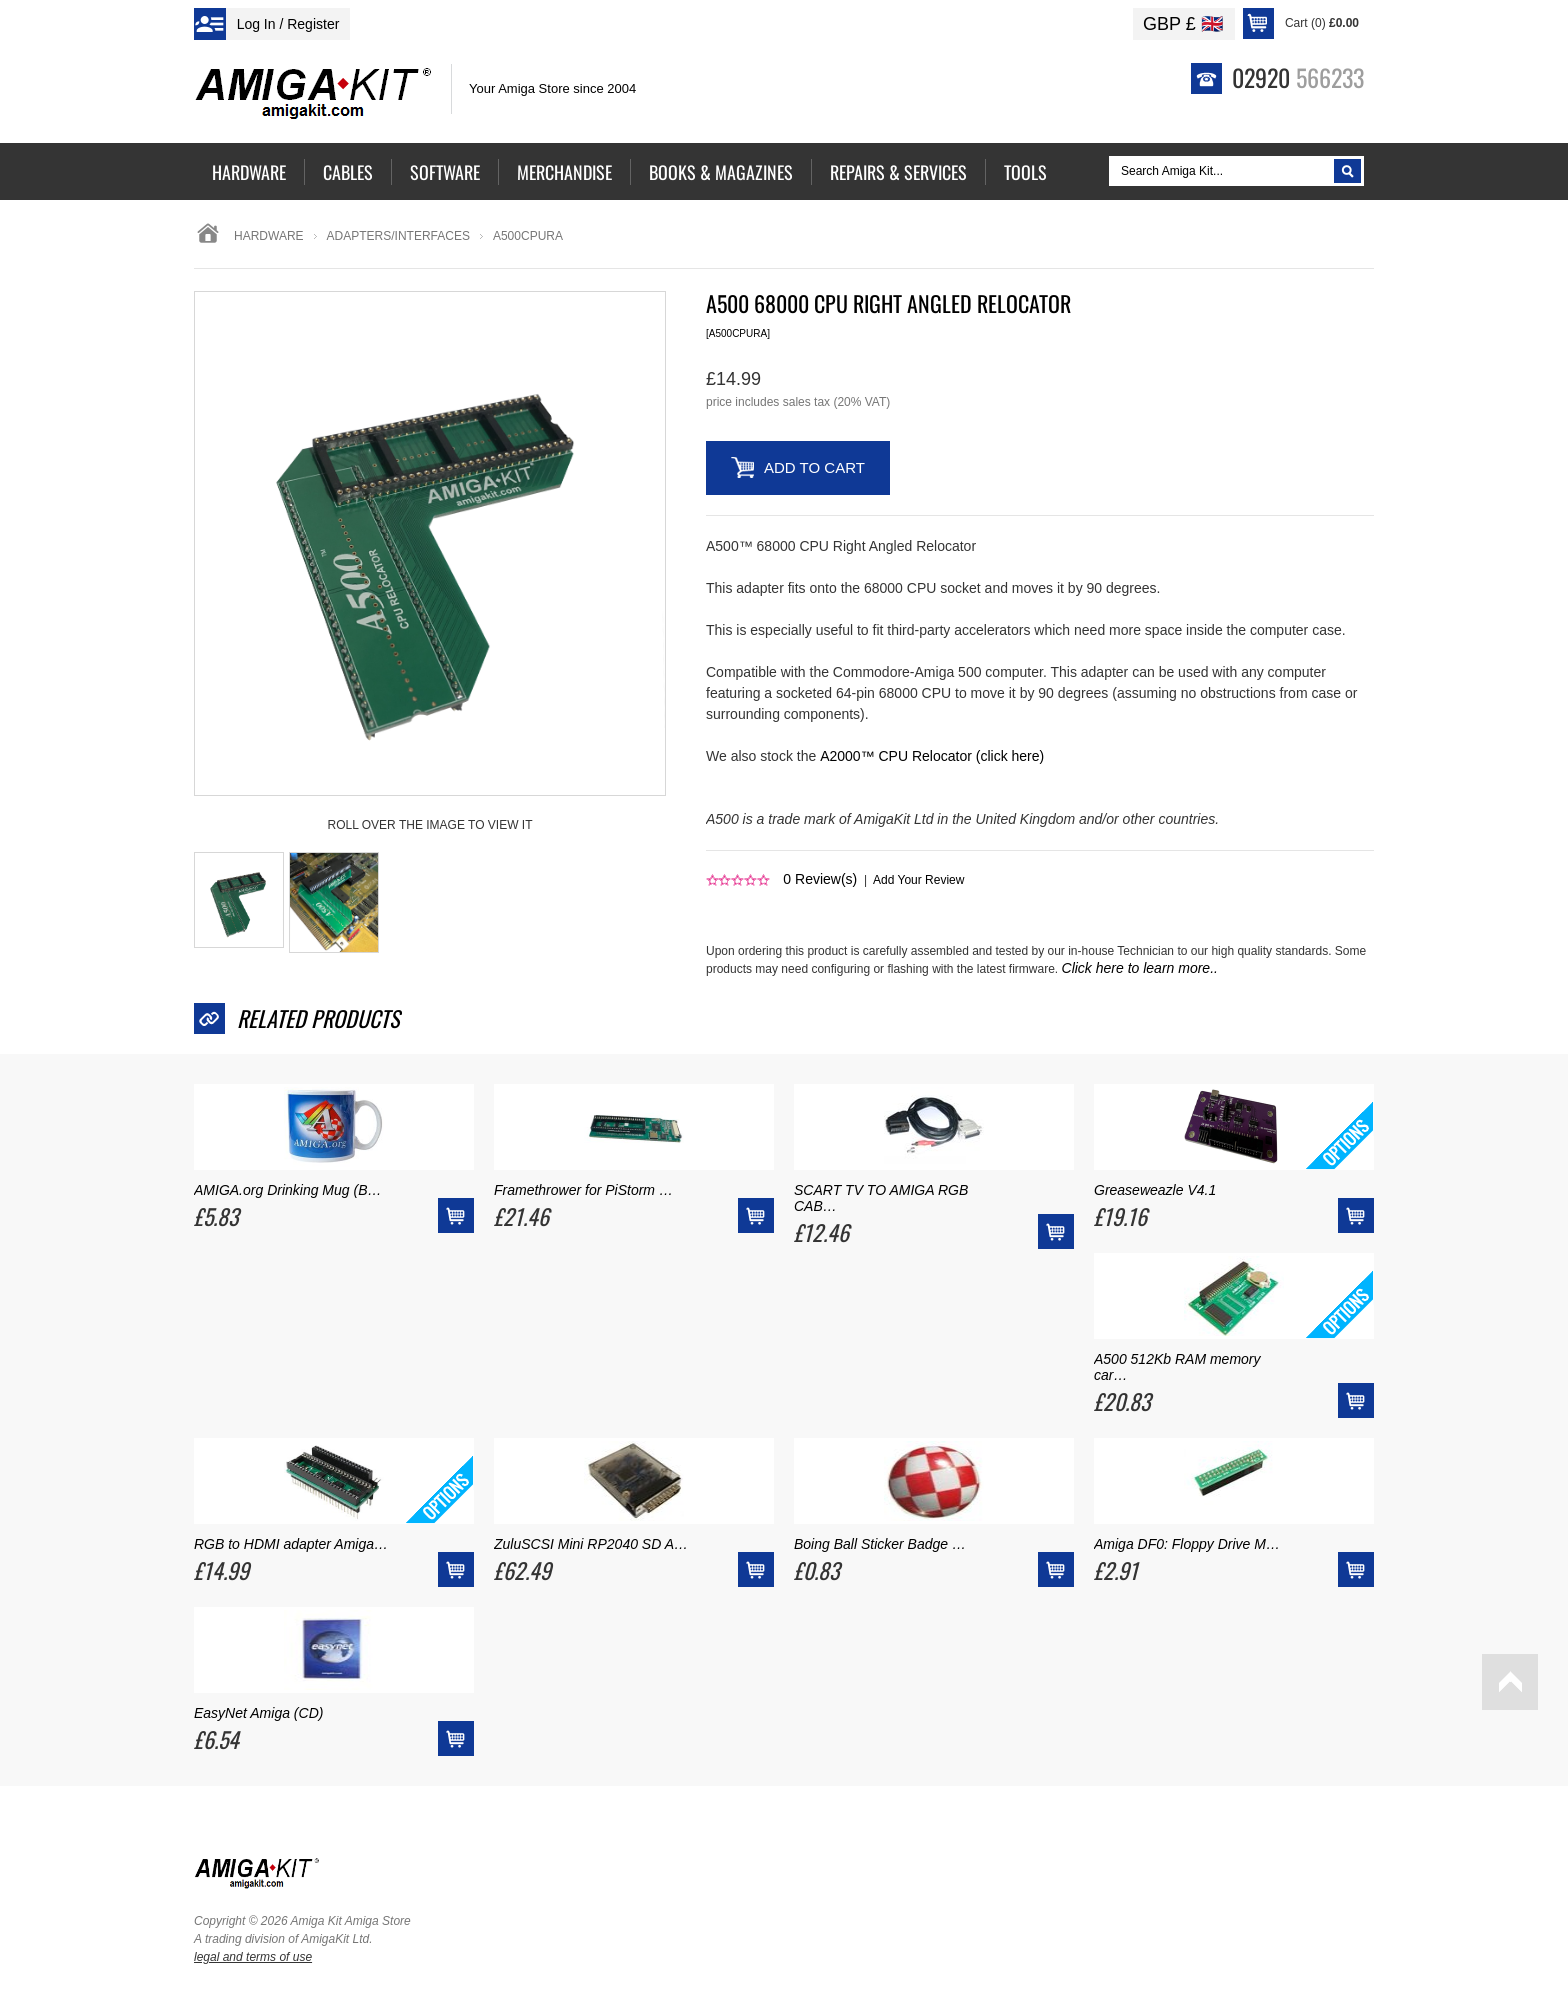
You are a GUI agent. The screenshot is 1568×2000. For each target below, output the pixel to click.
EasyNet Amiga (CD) (258, 1713)
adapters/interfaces (398, 236)
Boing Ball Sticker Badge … (880, 1544)
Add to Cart (814, 467)
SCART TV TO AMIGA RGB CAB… (881, 1198)
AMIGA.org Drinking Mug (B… (288, 1190)
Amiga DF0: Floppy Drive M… (1187, 1544)
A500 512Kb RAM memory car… (1177, 1367)
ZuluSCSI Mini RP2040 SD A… (591, 1544)
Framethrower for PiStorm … (583, 1190)
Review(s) (820, 879)
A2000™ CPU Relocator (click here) (932, 756)
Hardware (269, 236)
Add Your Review (918, 880)
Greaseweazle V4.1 (1155, 1190)
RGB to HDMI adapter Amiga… (291, 1544)
